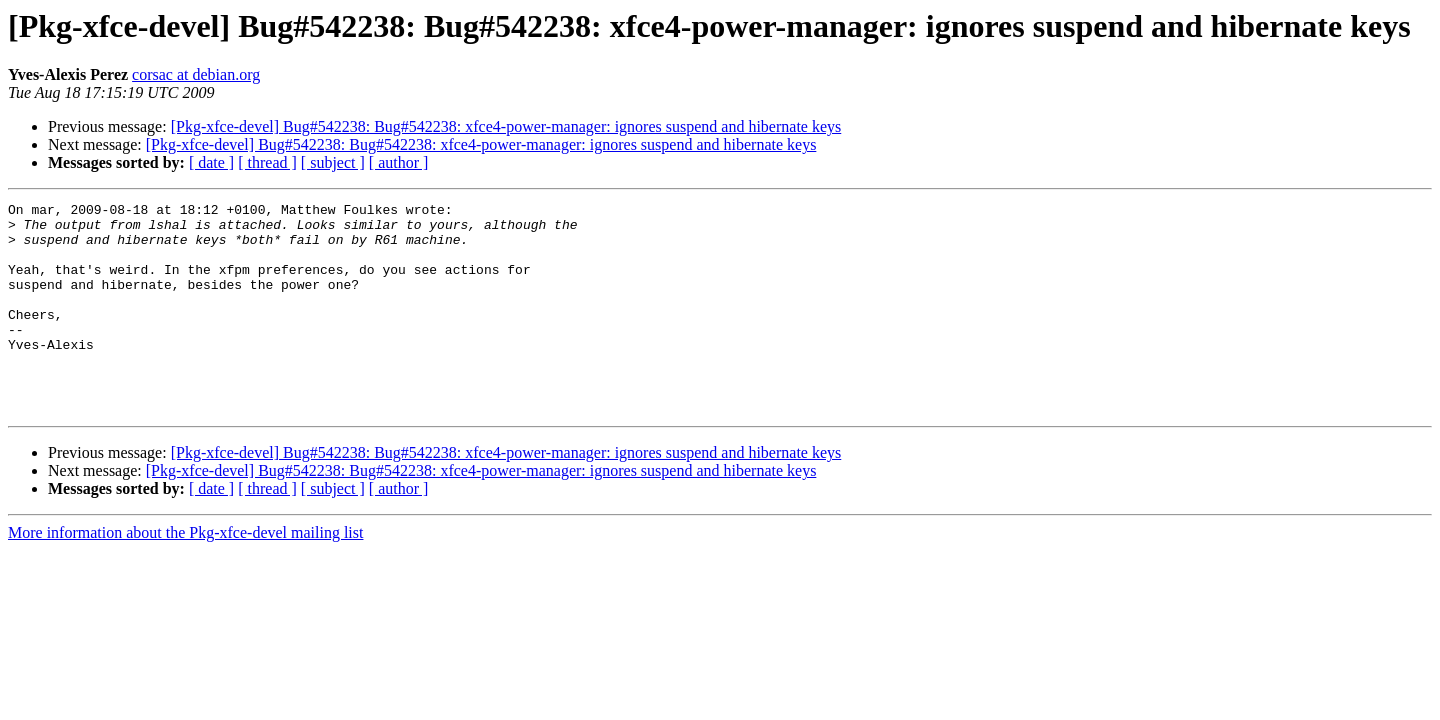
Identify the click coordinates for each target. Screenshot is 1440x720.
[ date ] (211, 162)
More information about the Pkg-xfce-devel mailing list (185, 574)
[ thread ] (267, 162)
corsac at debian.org (196, 74)
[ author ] (399, 162)
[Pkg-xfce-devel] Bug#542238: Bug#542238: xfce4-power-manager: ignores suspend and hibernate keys (506, 126)
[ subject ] (333, 162)
